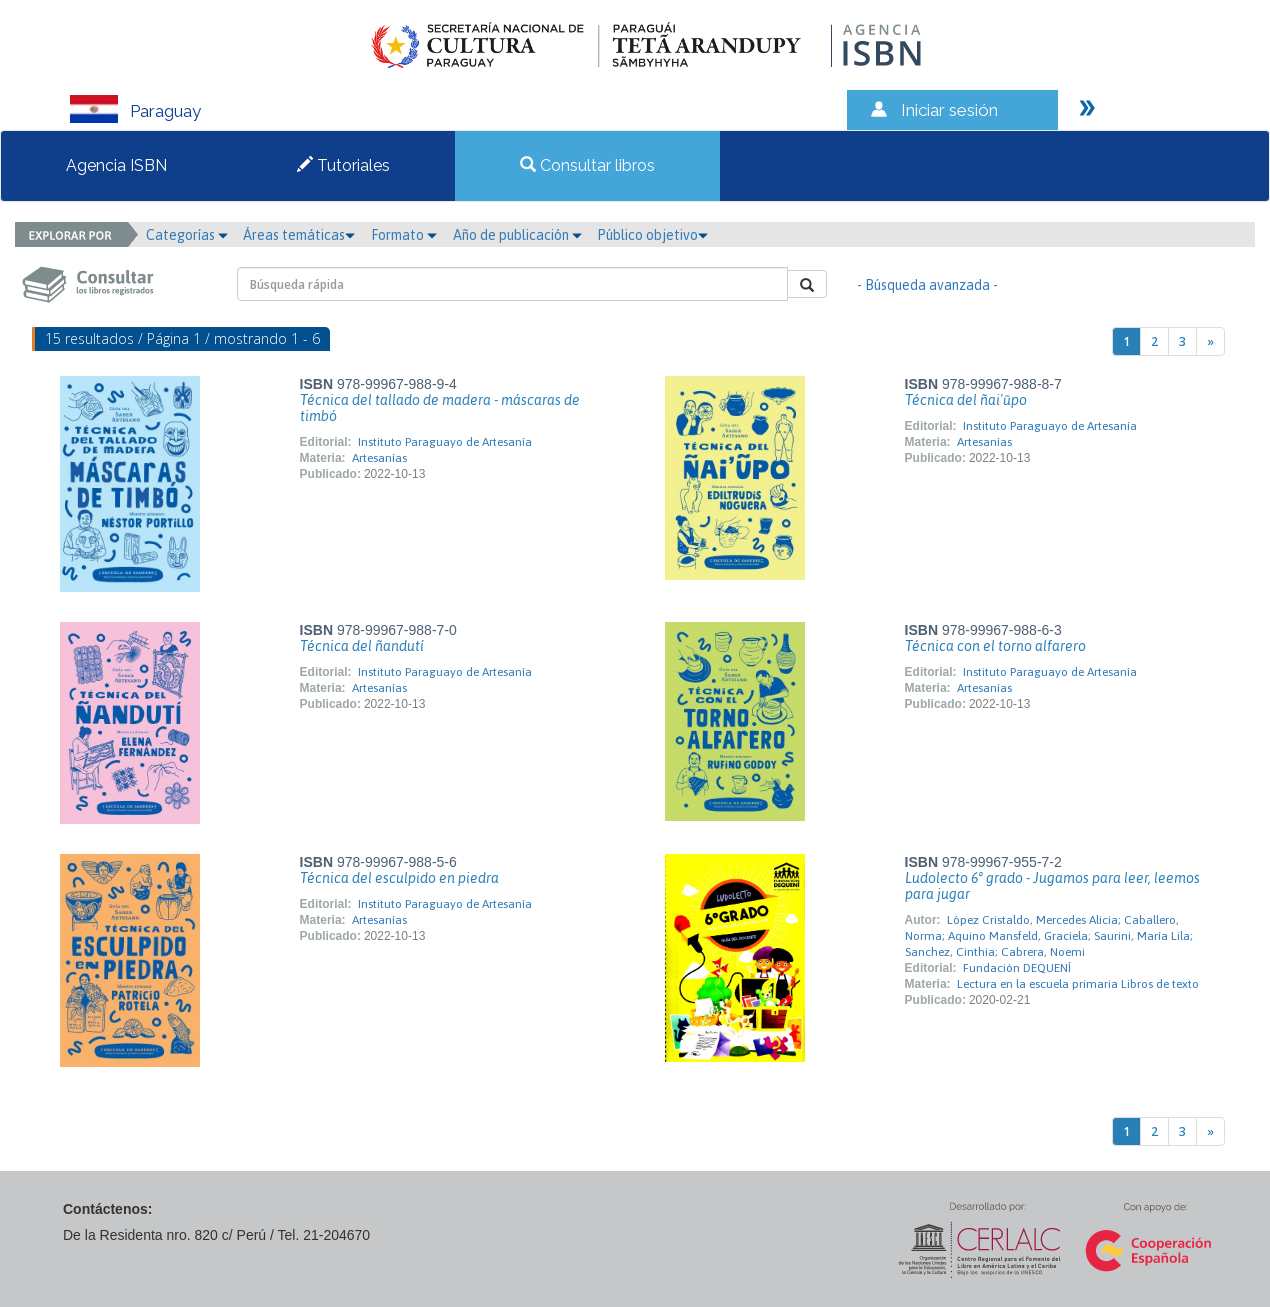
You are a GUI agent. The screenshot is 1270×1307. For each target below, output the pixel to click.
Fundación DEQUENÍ (1017, 968)
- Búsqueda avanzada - (927, 285)
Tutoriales (343, 165)
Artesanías (379, 458)
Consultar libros (587, 165)
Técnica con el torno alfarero (995, 646)
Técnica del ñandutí (362, 646)
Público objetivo (652, 235)
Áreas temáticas (299, 235)
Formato (404, 235)
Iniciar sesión (949, 110)
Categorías (187, 235)
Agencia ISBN (116, 165)
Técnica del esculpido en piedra (399, 878)
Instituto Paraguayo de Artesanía (445, 442)
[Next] (1210, 341)
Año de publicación (517, 235)
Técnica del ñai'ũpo (966, 400)
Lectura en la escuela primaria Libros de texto (1078, 984)
